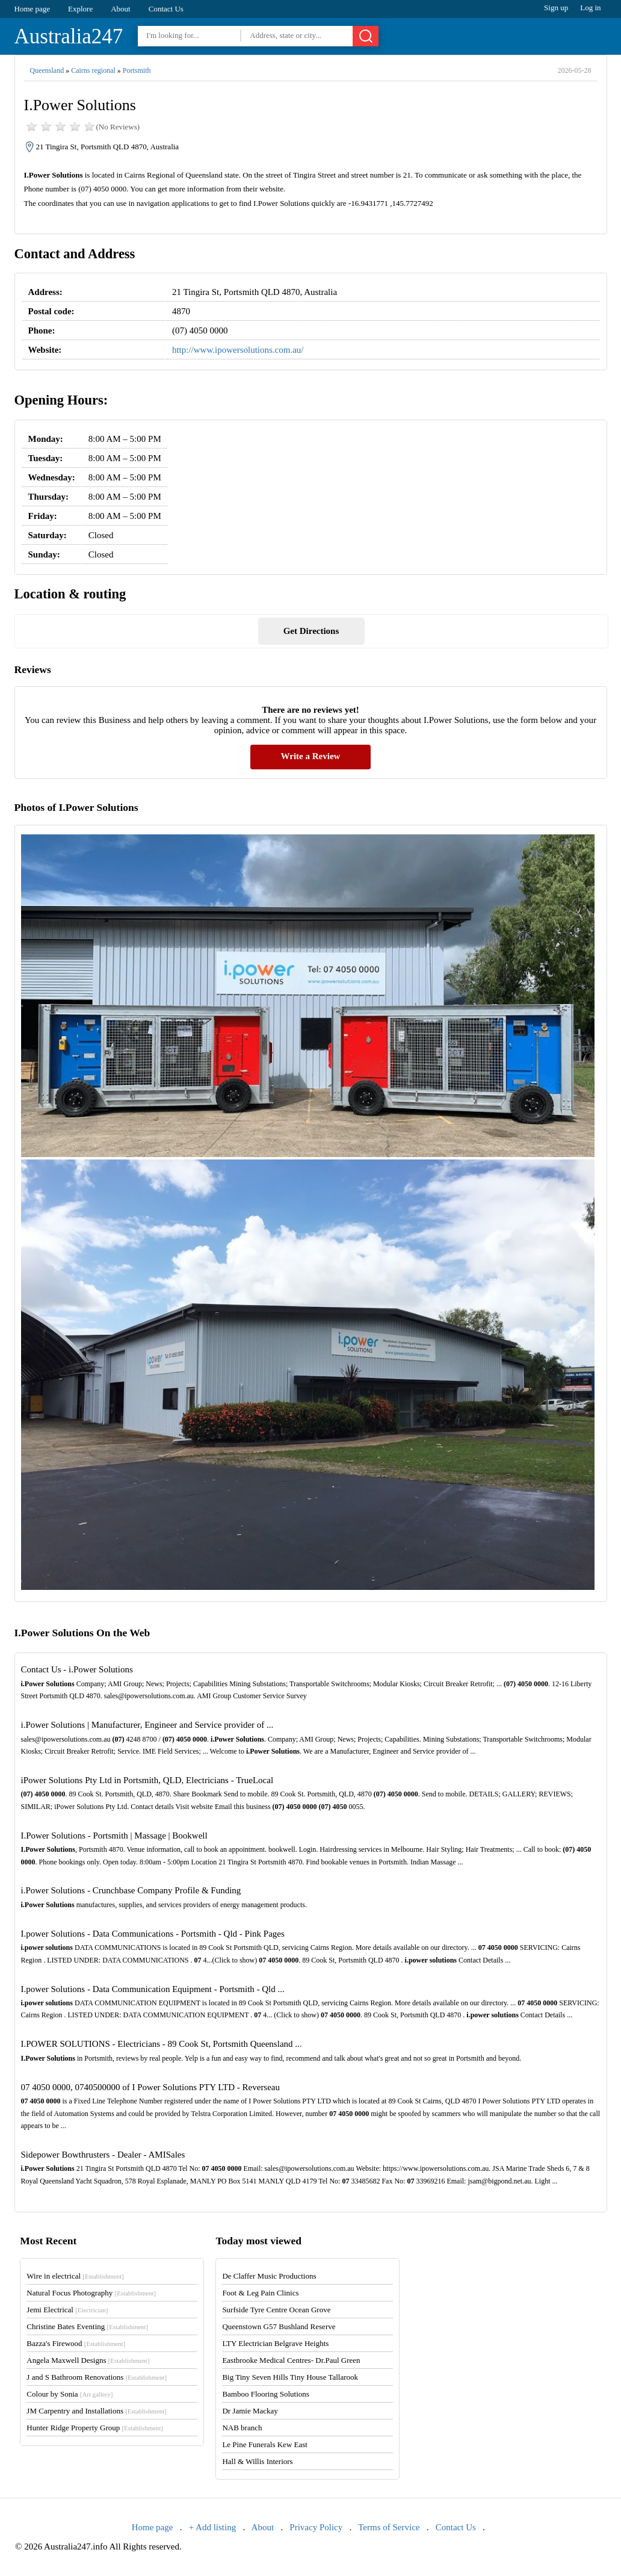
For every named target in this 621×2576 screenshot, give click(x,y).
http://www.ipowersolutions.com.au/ (238, 350)
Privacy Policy (315, 2527)
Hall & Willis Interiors (257, 2461)
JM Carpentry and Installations (96, 2410)
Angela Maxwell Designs (87, 2360)
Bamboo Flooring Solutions (265, 2393)
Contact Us (166, 8)
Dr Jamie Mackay (249, 2410)
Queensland (47, 70)
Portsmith (137, 70)
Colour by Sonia (69, 2393)
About (121, 8)
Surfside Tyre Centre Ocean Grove (276, 2309)
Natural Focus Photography (91, 2292)
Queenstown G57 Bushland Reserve (278, 2326)
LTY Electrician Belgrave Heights (275, 2343)
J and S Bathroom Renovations (96, 2377)
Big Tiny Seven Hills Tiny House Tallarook (290, 2377)
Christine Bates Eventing (87, 2326)
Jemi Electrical (67, 2309)
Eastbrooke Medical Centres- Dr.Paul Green (291, 2360)
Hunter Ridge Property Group (94, 2427)
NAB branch (242, 2427)
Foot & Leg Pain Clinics (260, 2292)
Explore (80, 8)
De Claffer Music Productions (269, 2275)
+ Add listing (212, 2527)
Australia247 (68, 36)
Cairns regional (93, 70)
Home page (32, 8)
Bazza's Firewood (75, 2343)
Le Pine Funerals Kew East (264, 2444)
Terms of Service (388, 2527)
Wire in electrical (75, 2275)
